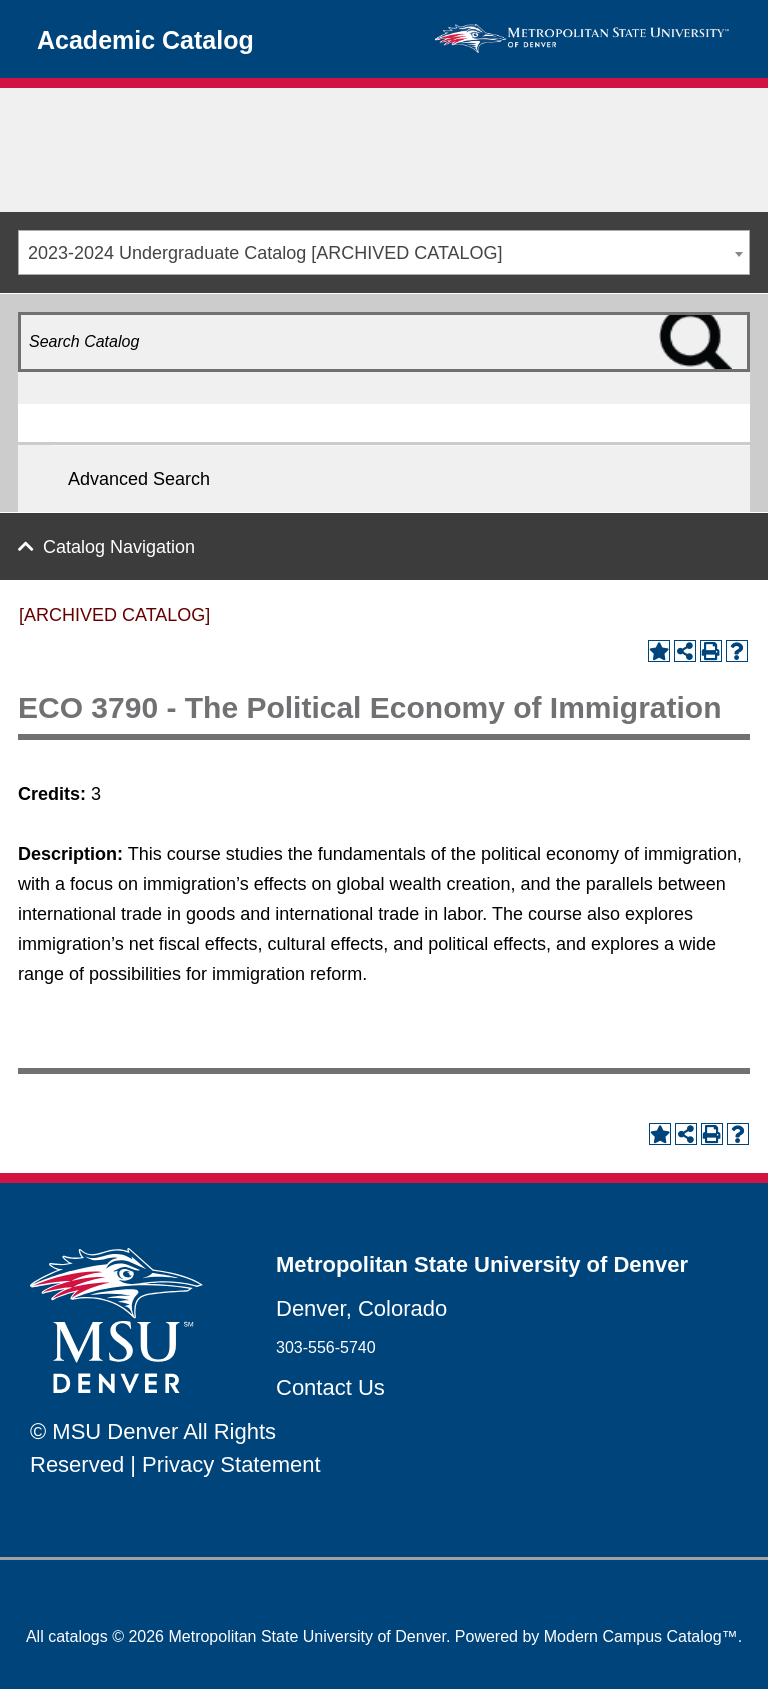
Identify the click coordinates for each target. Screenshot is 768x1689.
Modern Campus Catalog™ (641, 1636)
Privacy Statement (231, 1464)
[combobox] (384, 252)
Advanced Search (139, 479)
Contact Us (330, 1387)
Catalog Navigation (119, 547)
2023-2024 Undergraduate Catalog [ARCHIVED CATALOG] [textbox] (265, 253)
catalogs (78, 1636)
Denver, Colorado (361, 1308)
